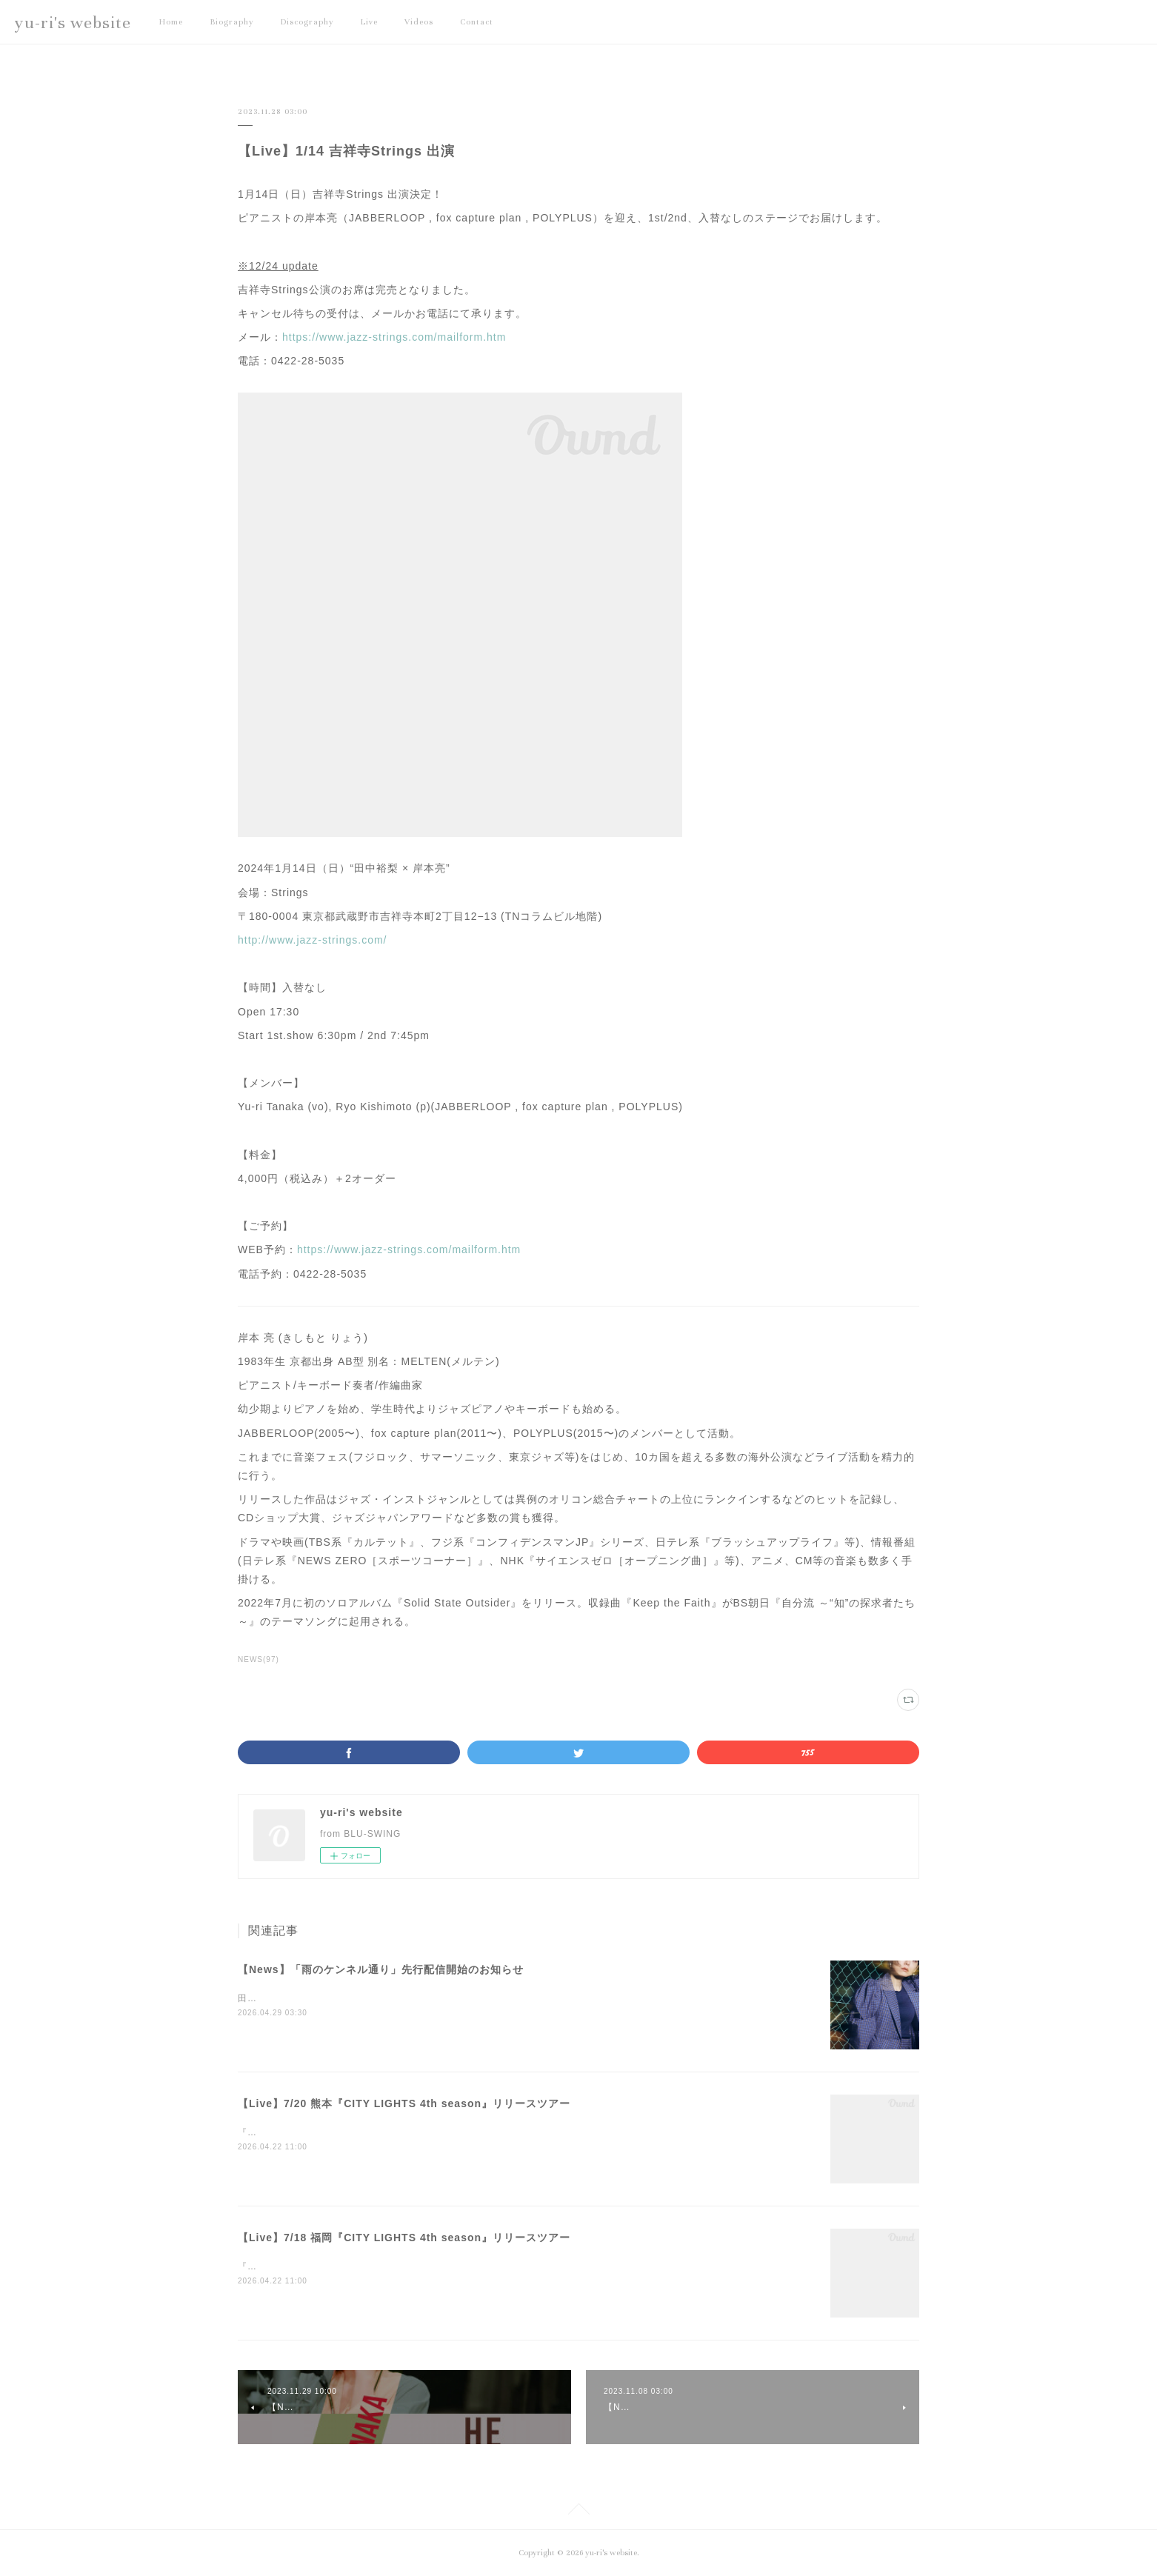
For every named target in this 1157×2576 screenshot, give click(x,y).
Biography (232, 22)
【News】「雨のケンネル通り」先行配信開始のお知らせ (381, 1969)
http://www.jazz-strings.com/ (312, 940)
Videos (418, 22)
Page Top (578, 2511)
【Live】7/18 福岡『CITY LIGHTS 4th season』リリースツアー (404, 2237)
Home (171, 22)
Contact (476, 22)
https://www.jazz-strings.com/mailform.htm (394, 337)
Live (369, 22)
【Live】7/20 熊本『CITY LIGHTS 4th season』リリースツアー (404, 2103)
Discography (307, 22)
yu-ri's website (73, 23)
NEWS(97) (258, 1659)
